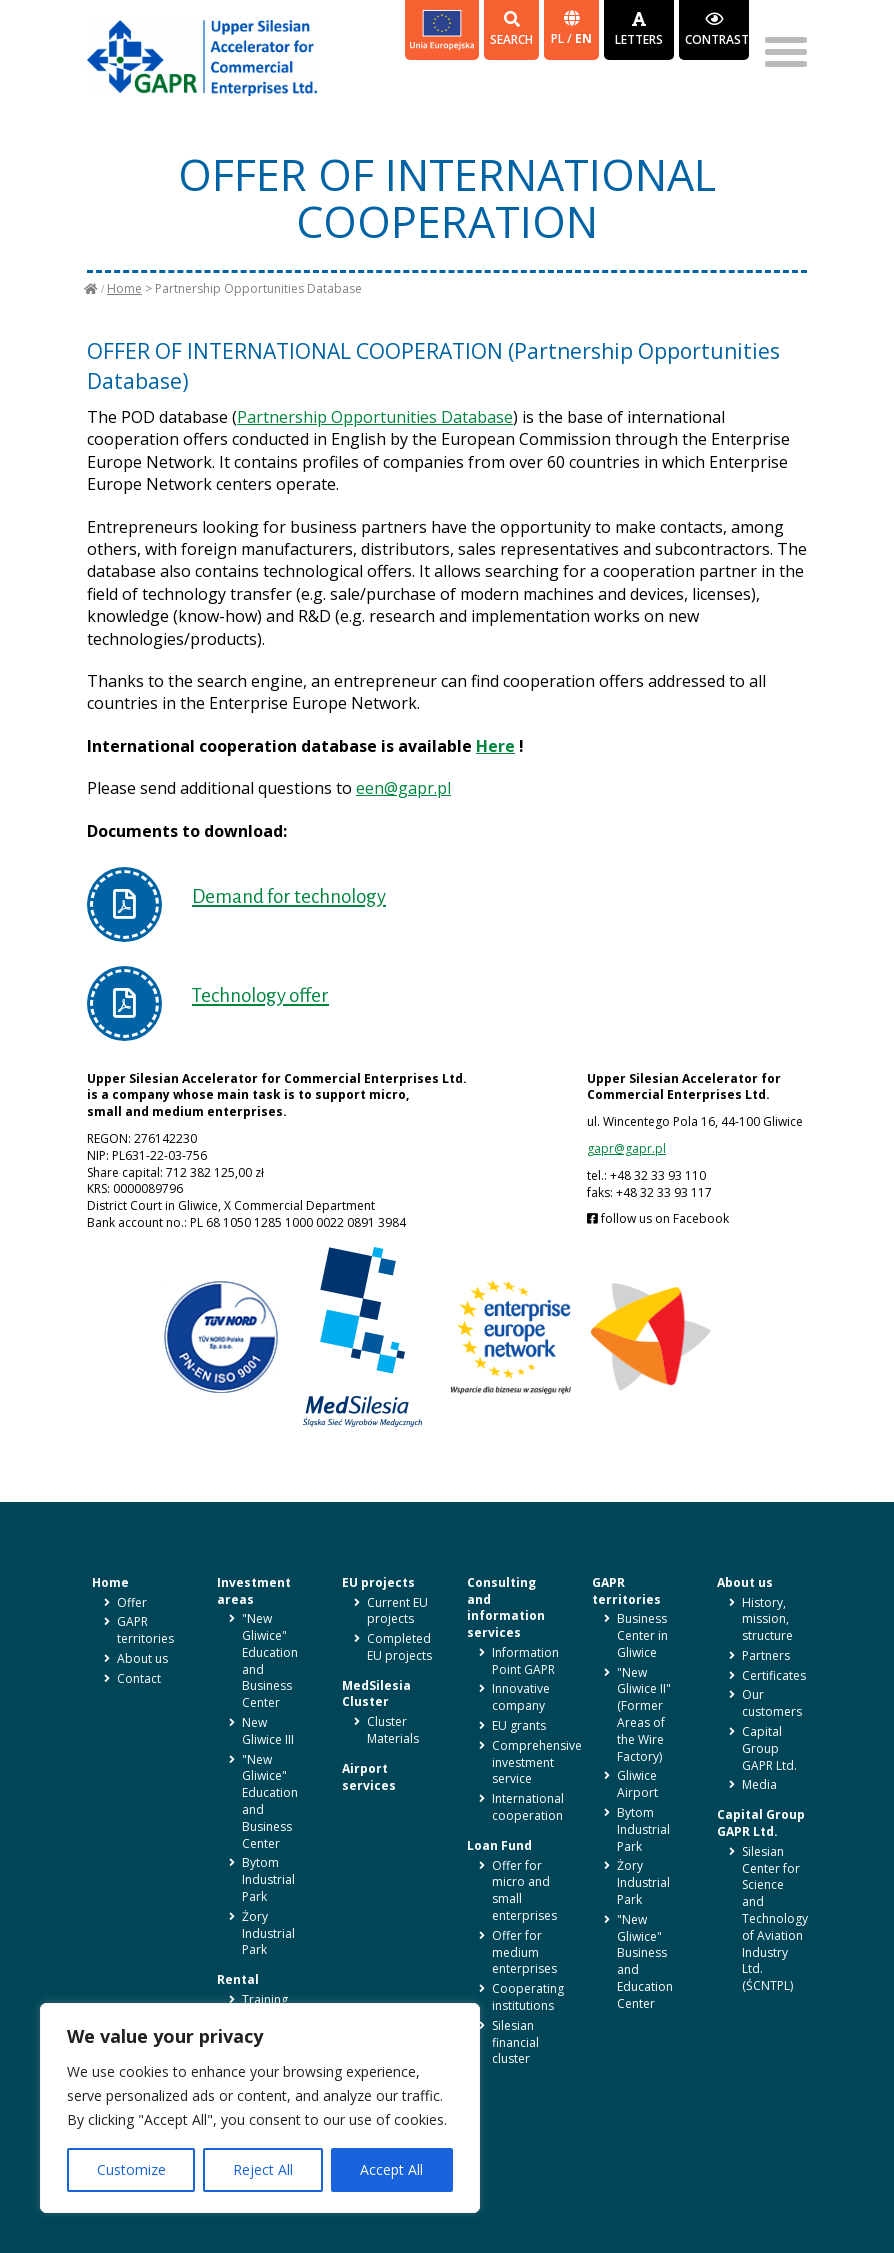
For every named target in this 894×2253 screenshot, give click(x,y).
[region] (260, 2108)
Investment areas (254, 1591)
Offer (132, 1602)
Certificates (774, 1675)
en (583, 38)
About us (142, 1658)
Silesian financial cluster (515, 2042)
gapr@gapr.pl (626, 1148)
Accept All (391, 2169)
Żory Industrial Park (268, 1933)
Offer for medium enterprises (524, 1952)
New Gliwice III (268, 1731)
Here (495, 746)
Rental (238, 1979)
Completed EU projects (399, 1647)
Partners (766, 1655)
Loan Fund (499, 1845)
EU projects (378, 1582)
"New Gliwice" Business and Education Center (645, 1961)
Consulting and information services (506, 1607)
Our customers (772, 1703)
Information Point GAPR (525, 1661)
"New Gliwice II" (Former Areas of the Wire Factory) (644, 1714)
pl (559, 38)
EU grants (519, 1725)
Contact (139, 1678)
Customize (131, 2169)
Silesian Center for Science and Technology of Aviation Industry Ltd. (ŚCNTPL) (775, 1918)
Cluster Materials (393, 1730)
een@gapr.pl (403, 788)
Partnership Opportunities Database (375, 417)
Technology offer (260, 995)
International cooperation (528, 1807)
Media (759, 1784)
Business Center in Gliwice (642, 1635)
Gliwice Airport (637, 1784)
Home (124, 288)
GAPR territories (145, 1630)
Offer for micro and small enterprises (524, 1890)
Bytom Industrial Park (268, 1879)
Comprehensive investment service (537, 1762)
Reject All (263, 2169)
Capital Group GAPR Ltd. (769, 1748)
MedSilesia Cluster (376, 1694)
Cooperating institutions (528, 1997)
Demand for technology (289, 896)
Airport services (369, 1777)
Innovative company (521, 1697)
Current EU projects (397, 1611)
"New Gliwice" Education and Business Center (270, 1660)
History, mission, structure (767, 1619)
